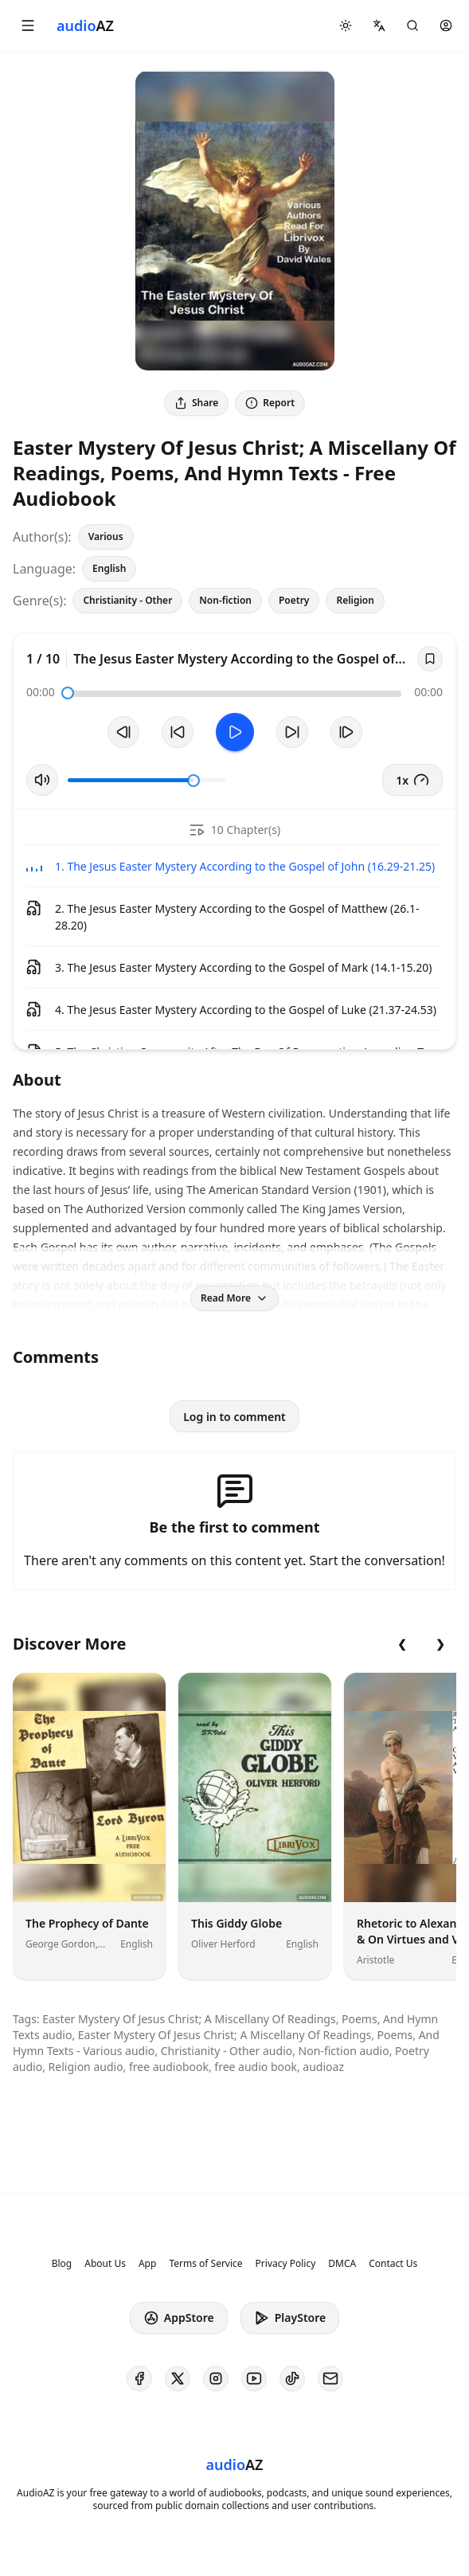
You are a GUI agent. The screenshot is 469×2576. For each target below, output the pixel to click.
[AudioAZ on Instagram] (216, 2378)
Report (270, 402)
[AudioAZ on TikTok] (292, 2378)
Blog (62, 2263)
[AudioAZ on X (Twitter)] (177, 2378)
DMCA (342, 2263)
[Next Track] (346, 732)
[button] (27, 25)
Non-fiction (225, 600)
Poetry (294, 600)
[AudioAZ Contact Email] (330, 2378)
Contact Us (393, 2263)
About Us (105, 2263)
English (109, 568)
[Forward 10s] (292, 732)
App (147, 2263)
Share (196, 402)
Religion (355, 600)
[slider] (67, 693)
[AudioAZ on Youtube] (254, 2378)
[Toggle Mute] (42, 780)
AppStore (178, 2318)
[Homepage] (85, 25)
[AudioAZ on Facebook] (139, 2378)
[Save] (430, 658)
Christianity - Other (127, 600)
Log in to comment (234, 1416)
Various (105, 536)
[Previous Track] (123, 732)
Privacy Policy (286, 2263)
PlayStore (290, 2318)
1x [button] (412, 780)
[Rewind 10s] (177, 732)
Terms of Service (205, 2263)
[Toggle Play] (235, 732)
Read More (234, 1298)
